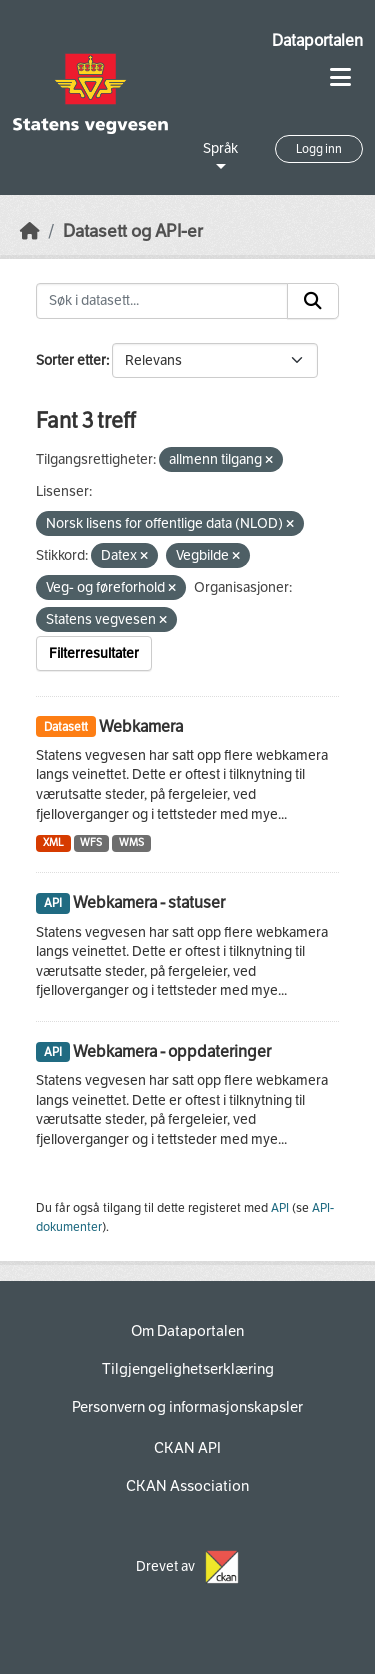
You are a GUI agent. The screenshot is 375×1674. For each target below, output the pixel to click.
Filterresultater (94, 653)
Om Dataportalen (187, 1331)
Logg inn (319, 149)
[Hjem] (30, 231)
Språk (220, 148)
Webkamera (141, 726)
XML (53, 842)
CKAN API (187, 1448)
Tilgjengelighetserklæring (188, 1369)
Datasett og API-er (133, 231)
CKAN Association (187, 1486)
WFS (91, 842)
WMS (131, 842)
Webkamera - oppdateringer (172, 1051)
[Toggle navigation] (340, 77)
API (280, 1208)
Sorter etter (71, 360)
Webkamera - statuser (149, 902)
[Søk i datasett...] (162, 301)
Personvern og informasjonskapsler (187, 1407)
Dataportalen (317, 40)
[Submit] (313, 301)
